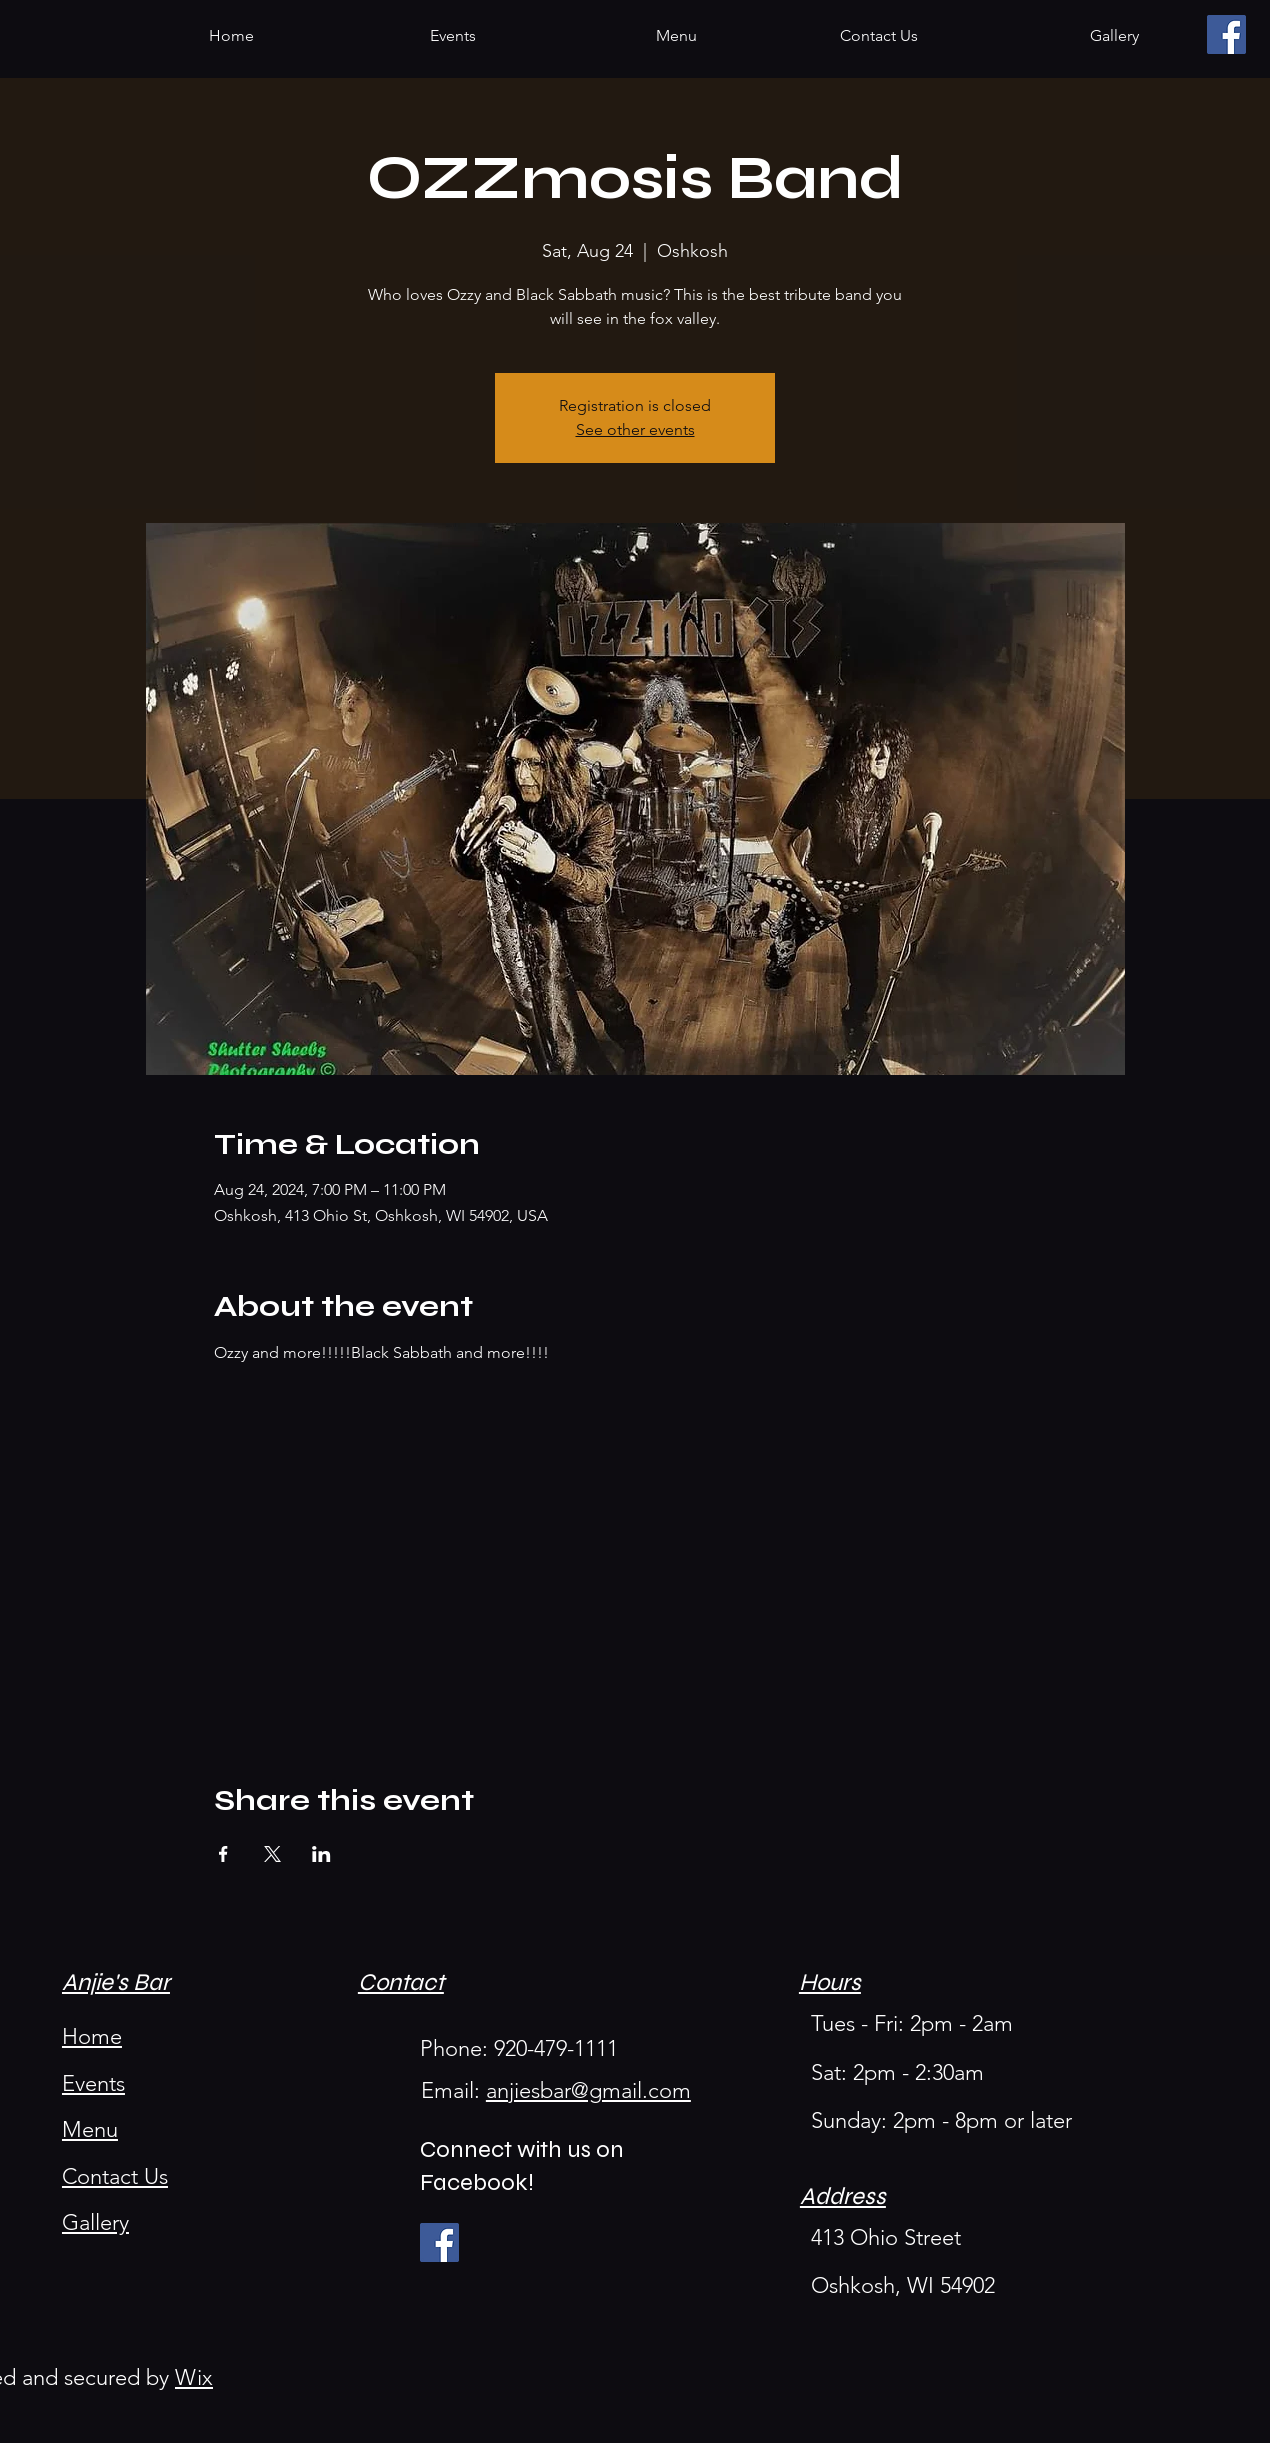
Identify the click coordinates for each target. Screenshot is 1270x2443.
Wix (194, 2377)
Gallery (95, 2222)
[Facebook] (1226, 34)
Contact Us (115, 2176)
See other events (635, 429)
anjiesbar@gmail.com (588, 2090)
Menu (90, 2129)
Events (93, 2083)
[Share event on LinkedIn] (321, 1854)
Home (92, 2036)
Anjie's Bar (116, 1982)
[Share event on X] (272, 1854)
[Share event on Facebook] (223, 1854)
